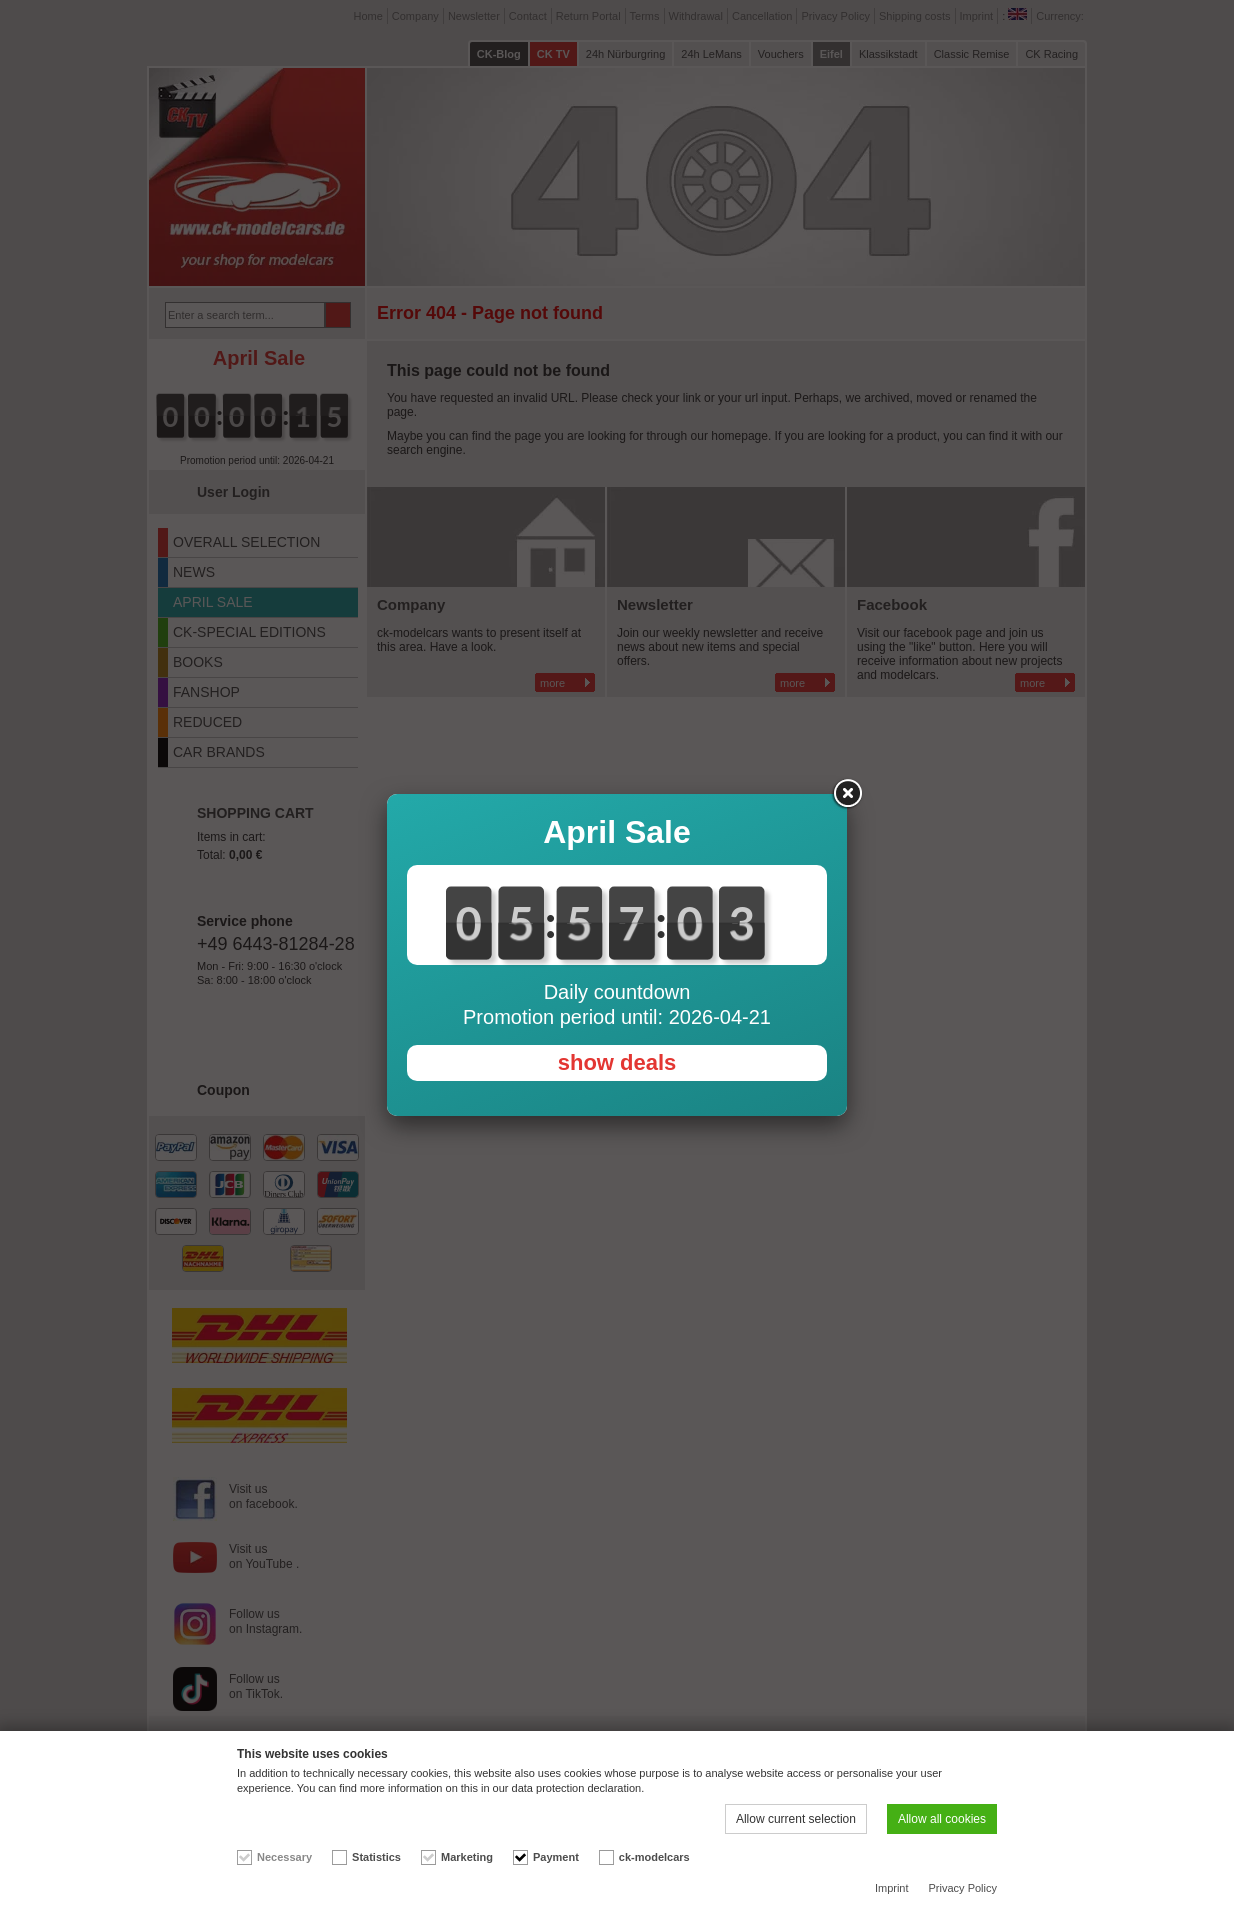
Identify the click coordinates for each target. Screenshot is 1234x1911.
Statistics (376, 1857)
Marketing (467, 1857)
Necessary (284, 1857)
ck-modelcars (654, 1857)
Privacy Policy (963, 1888)
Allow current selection (796, 1819)
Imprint (892, 1888)
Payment (556, 1857)
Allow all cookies (942, 1819)
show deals (617, 1062)
